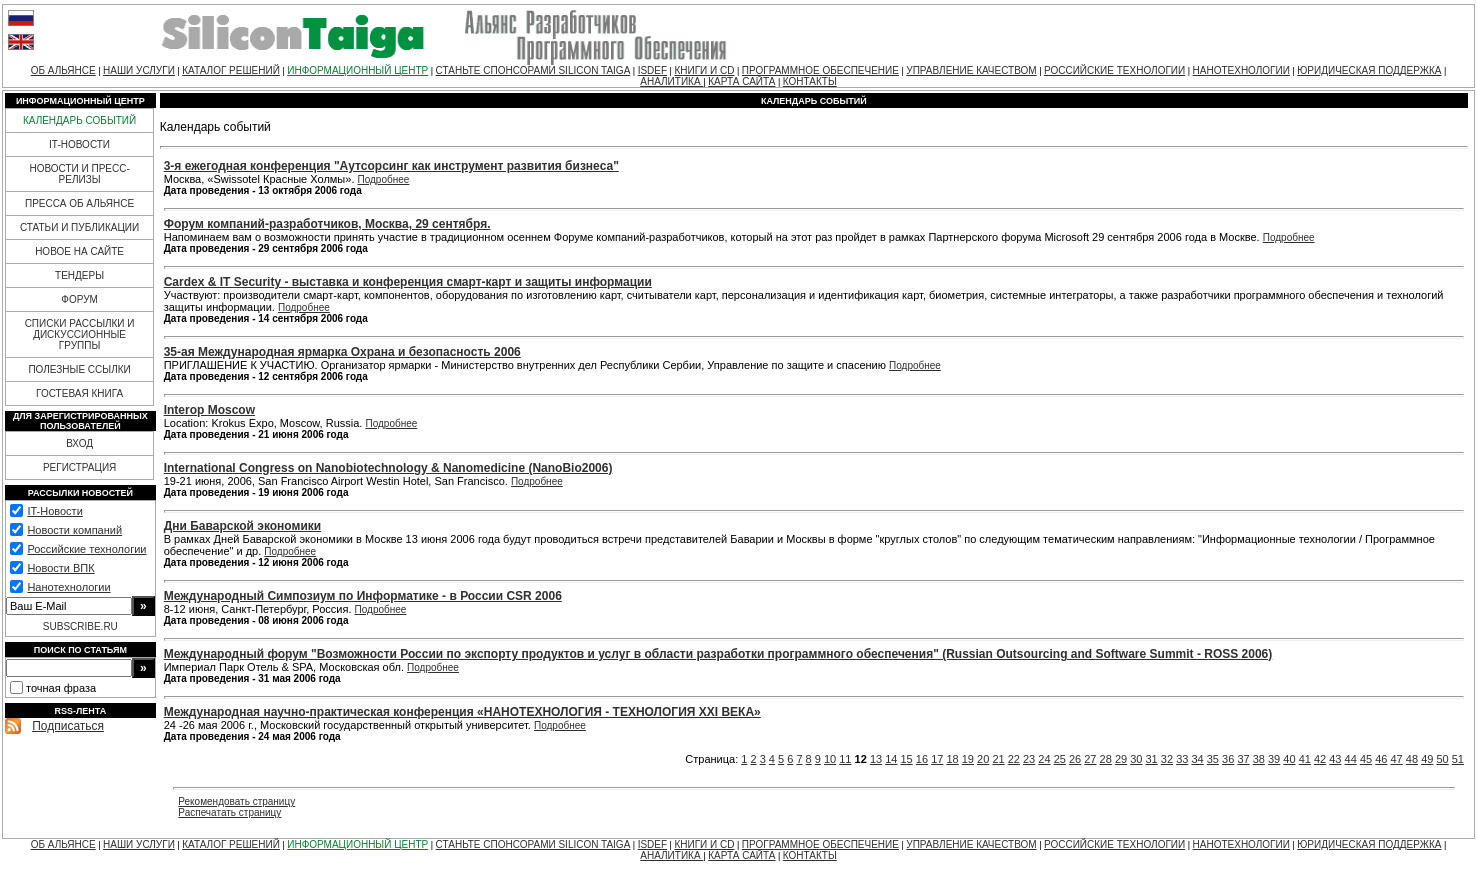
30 (1136, 759)
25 (1060, 759)
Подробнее (384, 179)
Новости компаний (74, 530)
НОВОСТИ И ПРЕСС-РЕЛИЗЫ (79, 174)
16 (922, 759)
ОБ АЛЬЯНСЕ (63, 70)
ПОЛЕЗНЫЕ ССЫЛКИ (79, 369)
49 (1427, 759)
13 (876, 759)
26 (1075, 759)
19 (968, 759)
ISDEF (652, 70)
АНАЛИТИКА (671, 81)
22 (1014, 759)
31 (1152, 759)
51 (1458, 759)
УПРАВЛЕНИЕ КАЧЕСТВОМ (971, 70)
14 (891, 759)
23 (1029, 759)
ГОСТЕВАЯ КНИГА (79, 393)
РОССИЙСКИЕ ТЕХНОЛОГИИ (1114, 70)
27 (1090, 759)
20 (983, 759)
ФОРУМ (79, 299)
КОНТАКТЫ (810, 81)
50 (1442, 759)
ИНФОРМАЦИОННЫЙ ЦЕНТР (357, 70)
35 (1213, 759)
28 (1106, 759)
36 (1228, 759)
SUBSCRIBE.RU (80, 626)
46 (1381, 759)
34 (1197, 759)
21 (998, 759)
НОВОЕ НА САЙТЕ (79, 251)
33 (1182, 759)
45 (1366, 759)
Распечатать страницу (229, 812)
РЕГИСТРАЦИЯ (79, 467)
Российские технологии (86, 549)
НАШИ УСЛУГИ (139, 70)
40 (1289, 759)
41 (1305, 759)
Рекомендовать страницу (236, 801)
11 (845, 759)
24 (1044, 759)
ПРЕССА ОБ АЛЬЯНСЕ (79, 203)
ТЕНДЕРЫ (79, 275)
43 (1335, 759)
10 (830, 759)
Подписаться (68, 726)
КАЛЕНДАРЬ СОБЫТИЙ (79, 120)
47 (1397, 759)
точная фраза (61, 688)
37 (1243, 759)
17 (937, 759)
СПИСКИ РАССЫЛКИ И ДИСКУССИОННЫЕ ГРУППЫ (80, 334)
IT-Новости (54, 511)
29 (1121, 759)
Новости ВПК (60, 568)
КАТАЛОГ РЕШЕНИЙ (231, 70)
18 (952, 759)
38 (1259, 759)
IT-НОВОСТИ (79, 144)
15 (907, 759)
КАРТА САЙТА (741, 81)
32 (1167, 759)
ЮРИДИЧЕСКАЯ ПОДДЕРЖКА (1369, 70)
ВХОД (79, 443)
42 (1320, 759)
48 (1412, 759)
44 (1351, 759)
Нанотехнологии (68, 587)
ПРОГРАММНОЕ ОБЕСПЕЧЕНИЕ (820, 70)
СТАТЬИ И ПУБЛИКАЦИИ (79, 227)
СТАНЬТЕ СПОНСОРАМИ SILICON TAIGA (533, 70)
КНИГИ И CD (704, 70)
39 (1274, 759)
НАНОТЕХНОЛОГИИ (1241, 70)
